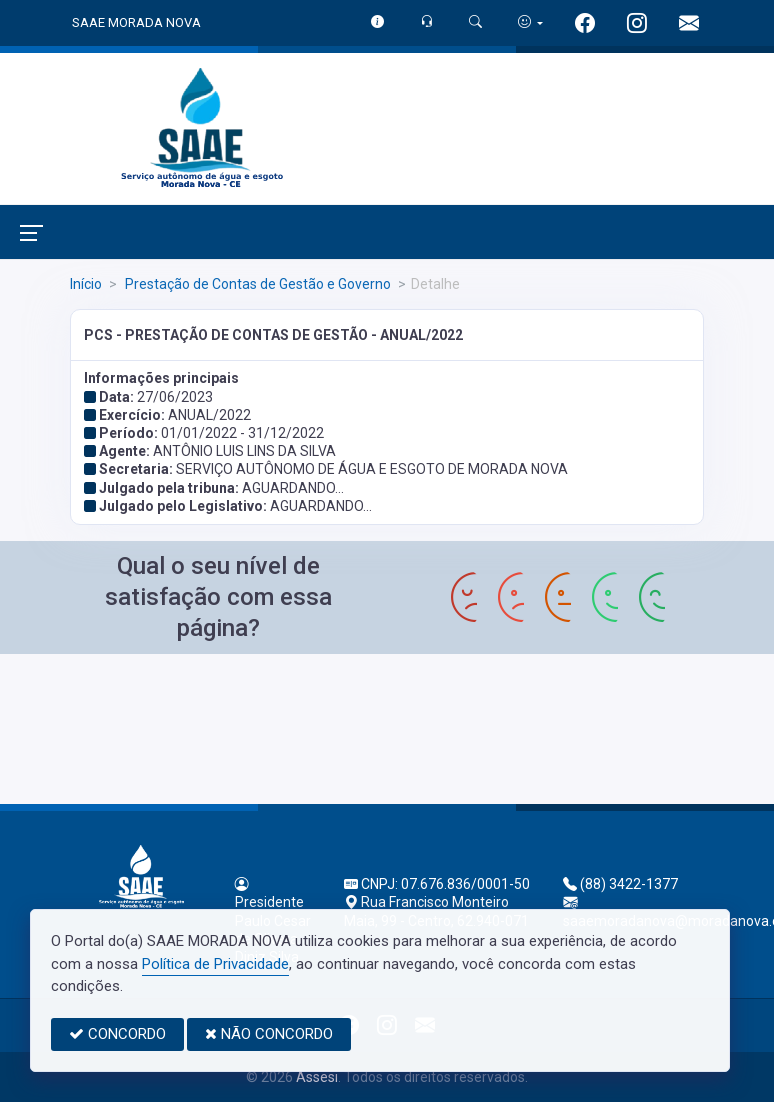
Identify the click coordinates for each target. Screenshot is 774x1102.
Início (86, 284)
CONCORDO (117, 1034)
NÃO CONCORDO (269, 1034)
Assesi (317, 1077)
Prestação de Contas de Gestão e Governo (256, 284)
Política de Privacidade (215, 964)
